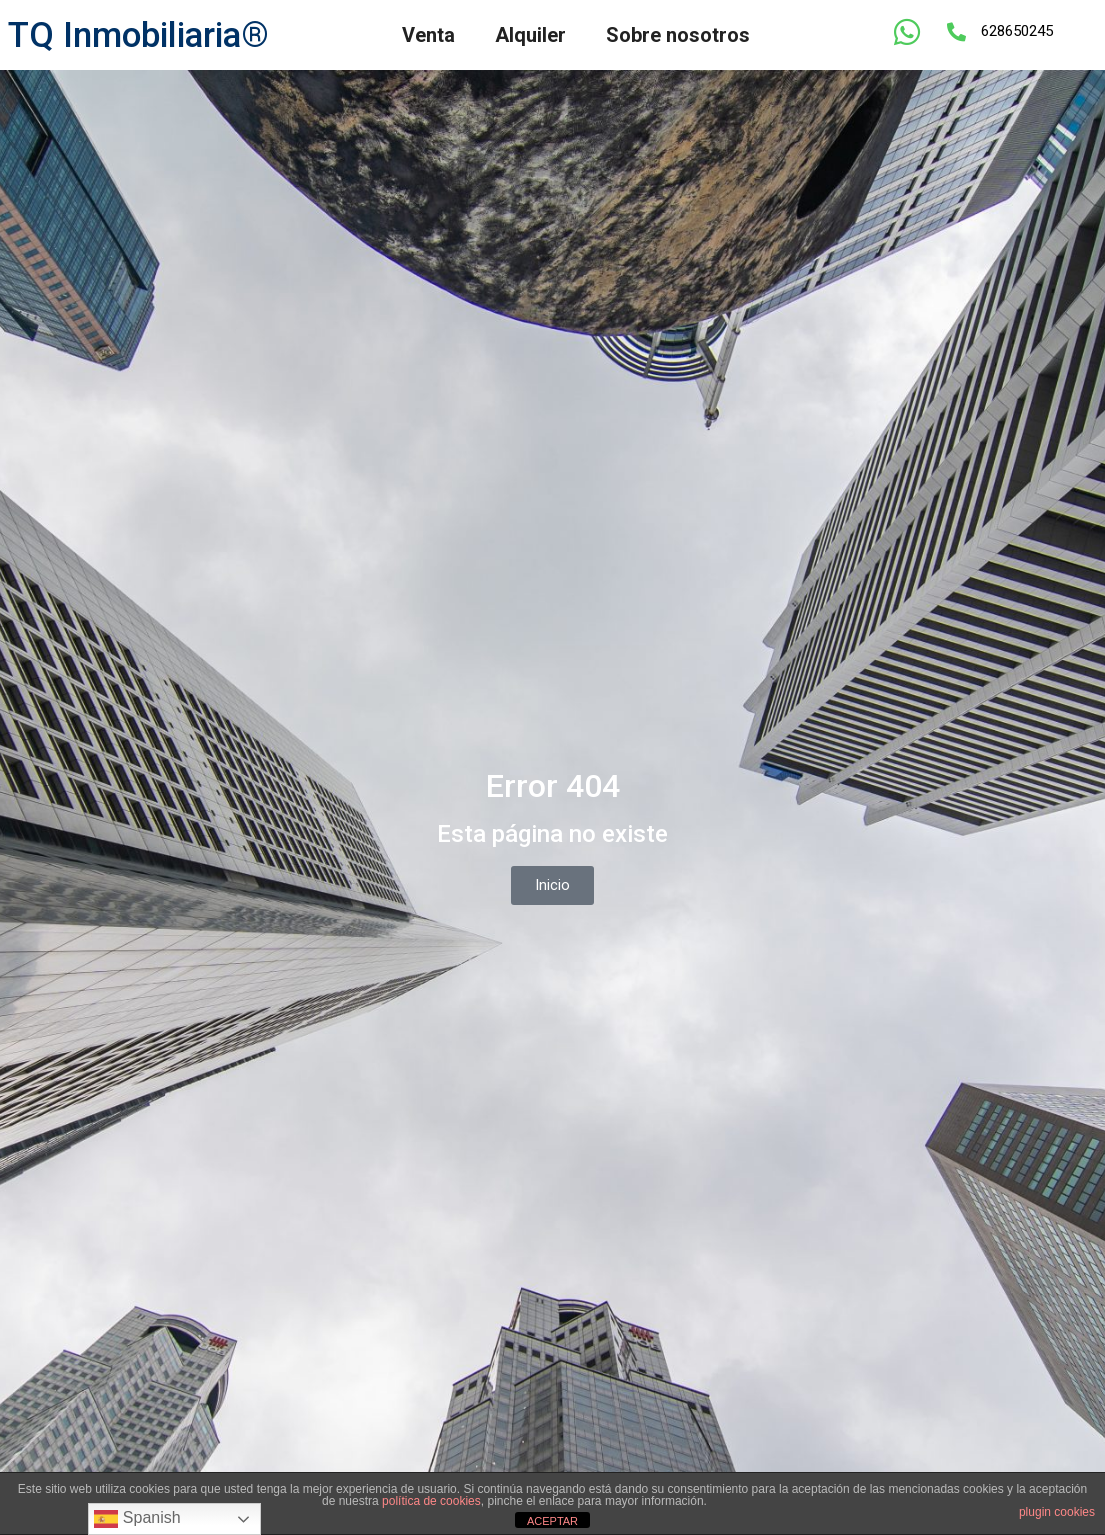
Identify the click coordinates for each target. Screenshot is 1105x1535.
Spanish (137, 1519)
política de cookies (431, 1501)
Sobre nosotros (678, 35)
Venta (428, 35)
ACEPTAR (552, 1521)
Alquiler (530, 35)
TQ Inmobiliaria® (138, 35)
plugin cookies (1057, 1512)
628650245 (1017, 31)
